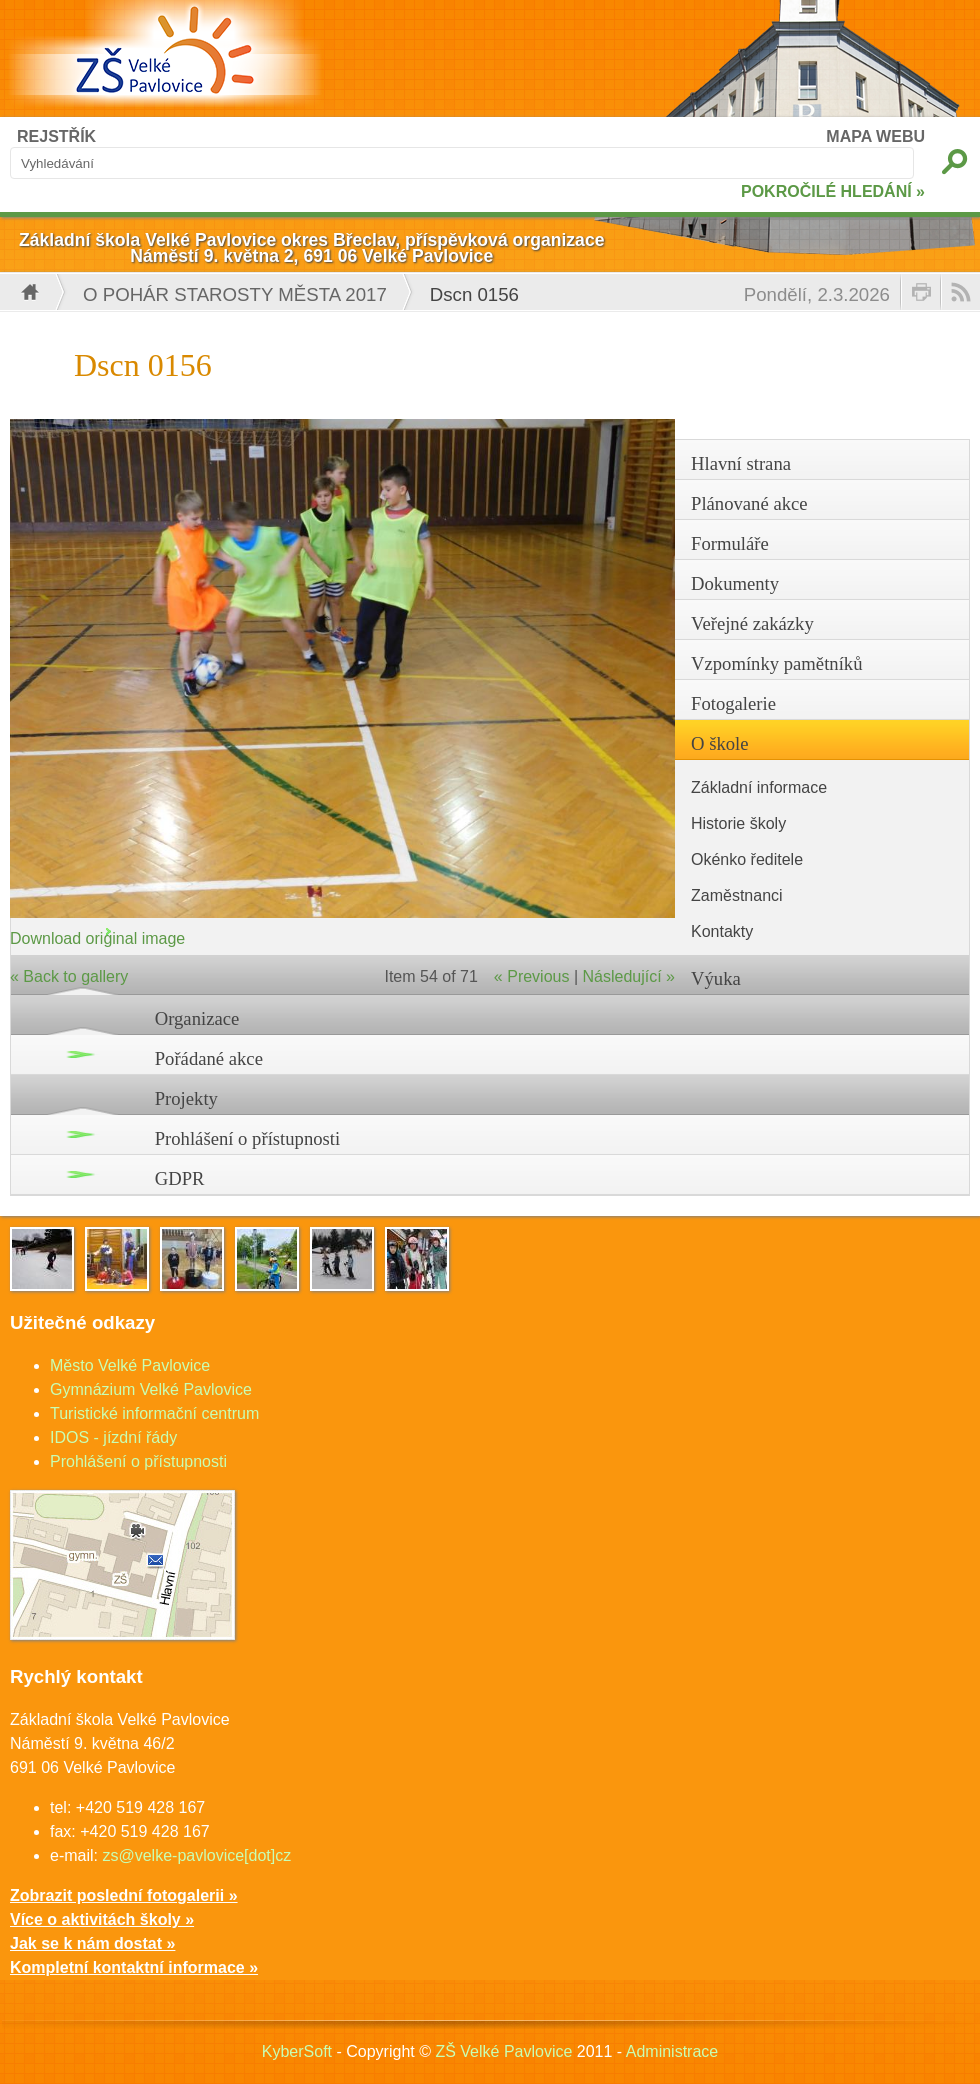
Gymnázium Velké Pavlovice (151, 1389)
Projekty (186, 1098)
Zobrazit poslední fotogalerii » (124, 1895)
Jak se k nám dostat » (92, 1943)
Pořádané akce (209, 1058)
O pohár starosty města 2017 (235, 294)
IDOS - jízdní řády (113, 1437)
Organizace (197, 1018)
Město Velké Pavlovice (130, 1365)
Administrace (672, 2051)
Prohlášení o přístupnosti (248, 1138)
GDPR (180, 1178)
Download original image (97, 938)
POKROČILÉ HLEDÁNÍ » (833, 191)
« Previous (532, 976)
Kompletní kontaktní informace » (134, 1967)
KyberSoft (297, 2051)
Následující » (629, 976)
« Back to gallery (69, 976)
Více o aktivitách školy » (102, 1919)
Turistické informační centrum (154, 1413)
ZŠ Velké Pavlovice (503, 2051)
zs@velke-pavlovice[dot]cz (196, 1855)
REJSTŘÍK (56, 136)
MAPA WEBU (875, 136)
